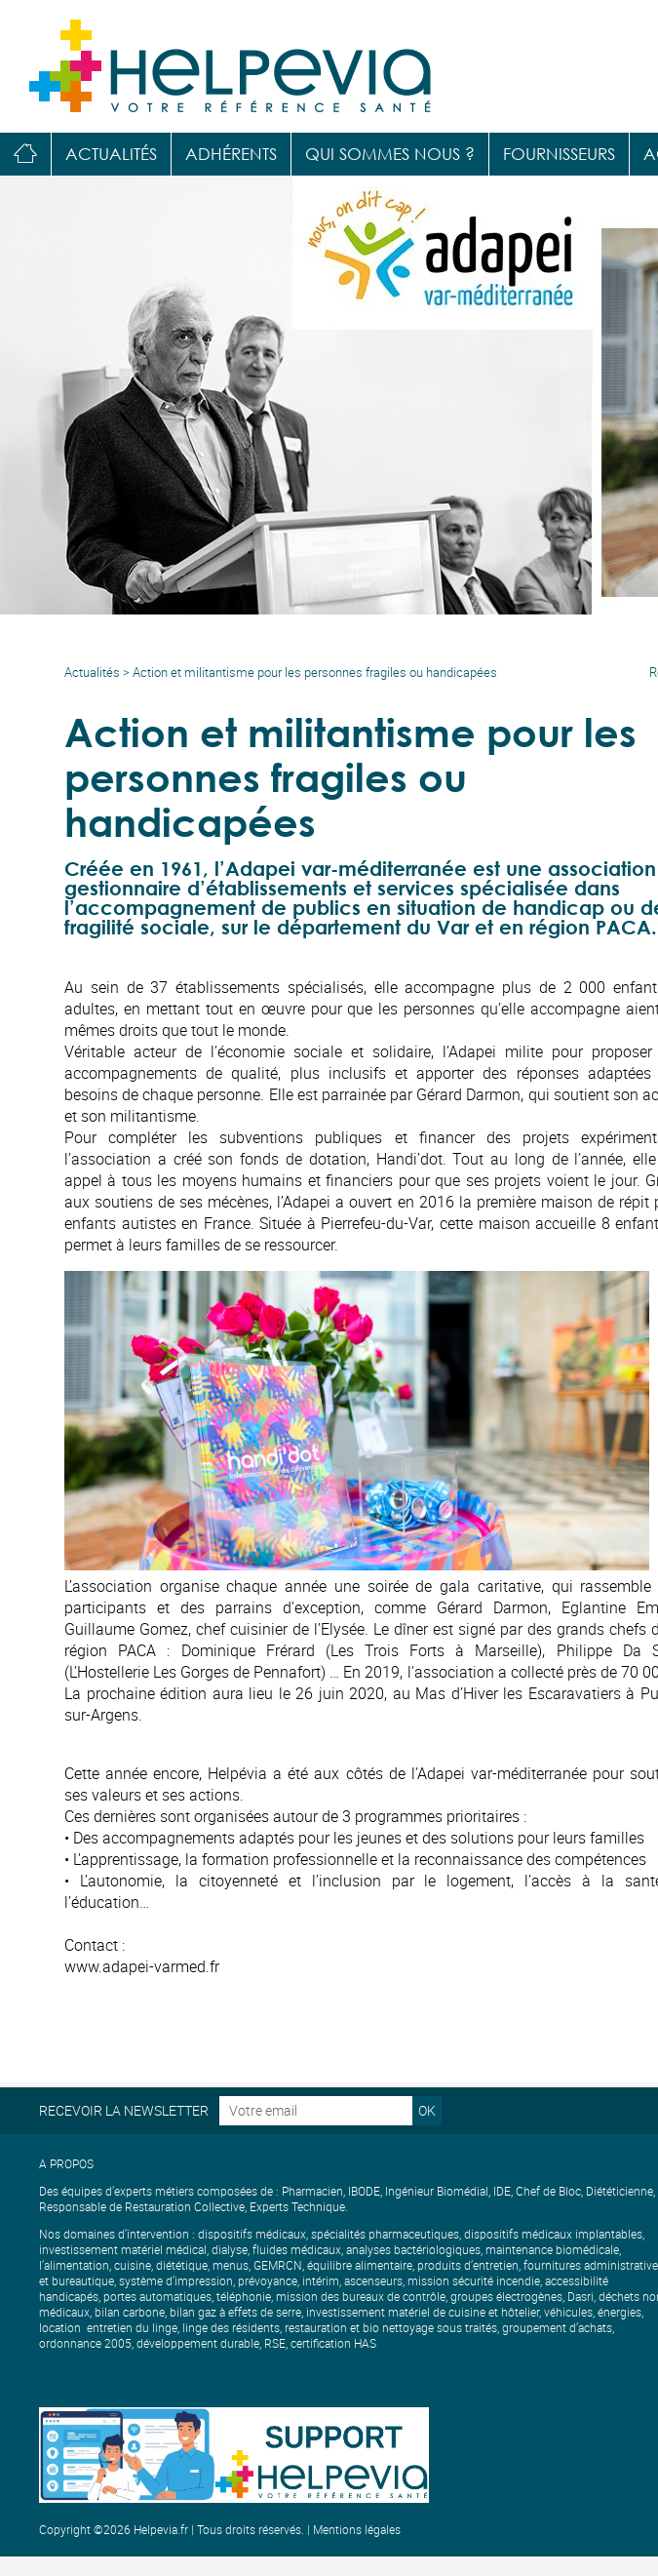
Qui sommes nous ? (390, 153)
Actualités (111, 153)
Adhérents (231, 153)
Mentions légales (357, 2529)
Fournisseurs (559, 153)
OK (427, 2110)
